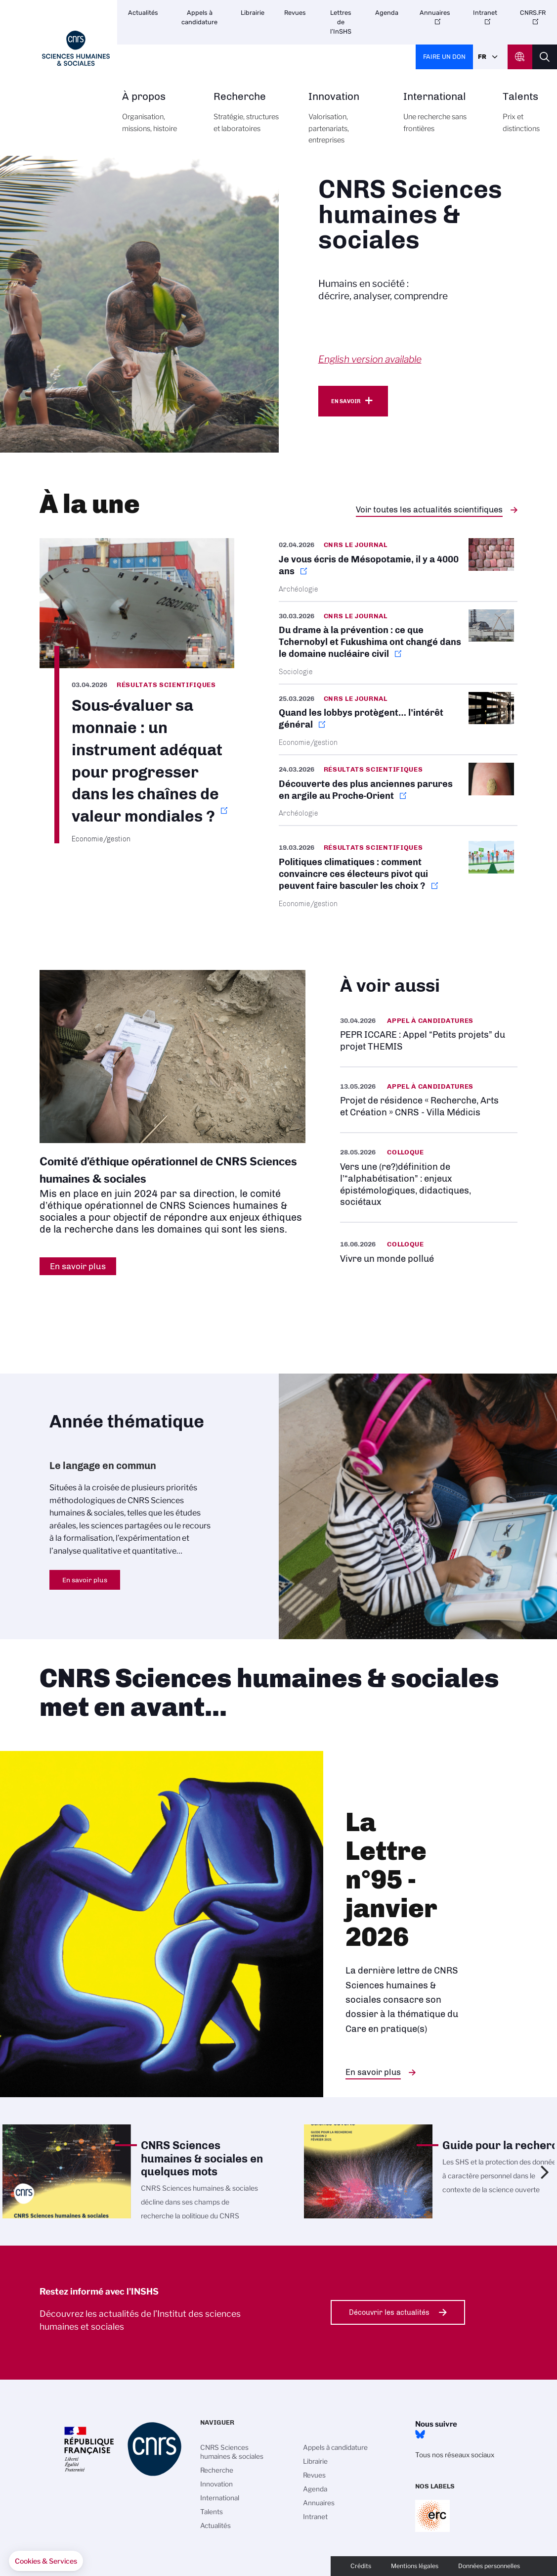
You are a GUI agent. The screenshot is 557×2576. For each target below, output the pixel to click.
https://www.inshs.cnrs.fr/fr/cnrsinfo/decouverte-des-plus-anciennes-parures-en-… (398, 790)
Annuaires (435, 12)
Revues (295, 12)
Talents (521, 118)
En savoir (345, 401)
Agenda (386, 12)
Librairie (252, 12)
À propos (156, 118)
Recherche (250, 118)
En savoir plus (84, 1580)
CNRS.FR (533, 12)
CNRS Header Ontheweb (520, 57)
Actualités (143, 12)
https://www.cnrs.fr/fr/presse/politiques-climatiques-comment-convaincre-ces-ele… (398, 874)
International (441, 118)
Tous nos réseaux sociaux (454, 2455)
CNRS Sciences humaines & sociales (231, 2451)
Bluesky (420, 2434)
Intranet (485, 12)
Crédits (360, 2566)
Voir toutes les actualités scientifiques (429, 509)
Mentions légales (414, 2566)
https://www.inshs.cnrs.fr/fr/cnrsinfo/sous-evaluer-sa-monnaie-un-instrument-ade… (137, 690)
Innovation (344, 124)
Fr (482, 56)
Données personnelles (489, 2566)
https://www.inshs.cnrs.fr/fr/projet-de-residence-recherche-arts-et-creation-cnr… (428, 1099)
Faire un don (444, 56)
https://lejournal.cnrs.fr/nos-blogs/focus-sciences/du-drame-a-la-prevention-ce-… (398, 643)
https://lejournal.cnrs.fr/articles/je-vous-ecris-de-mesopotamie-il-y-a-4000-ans (398, 569)
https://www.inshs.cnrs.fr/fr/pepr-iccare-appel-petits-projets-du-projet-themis (428, 1034)
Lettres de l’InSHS (340, 22)
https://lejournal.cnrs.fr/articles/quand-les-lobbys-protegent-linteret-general (398, 719)
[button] (46, 2561)
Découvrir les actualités (389, 2312)
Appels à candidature (199, 17)
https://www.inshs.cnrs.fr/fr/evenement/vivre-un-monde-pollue (428, 1251)
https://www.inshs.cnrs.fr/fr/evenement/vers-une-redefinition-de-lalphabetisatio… (428, 1177)
